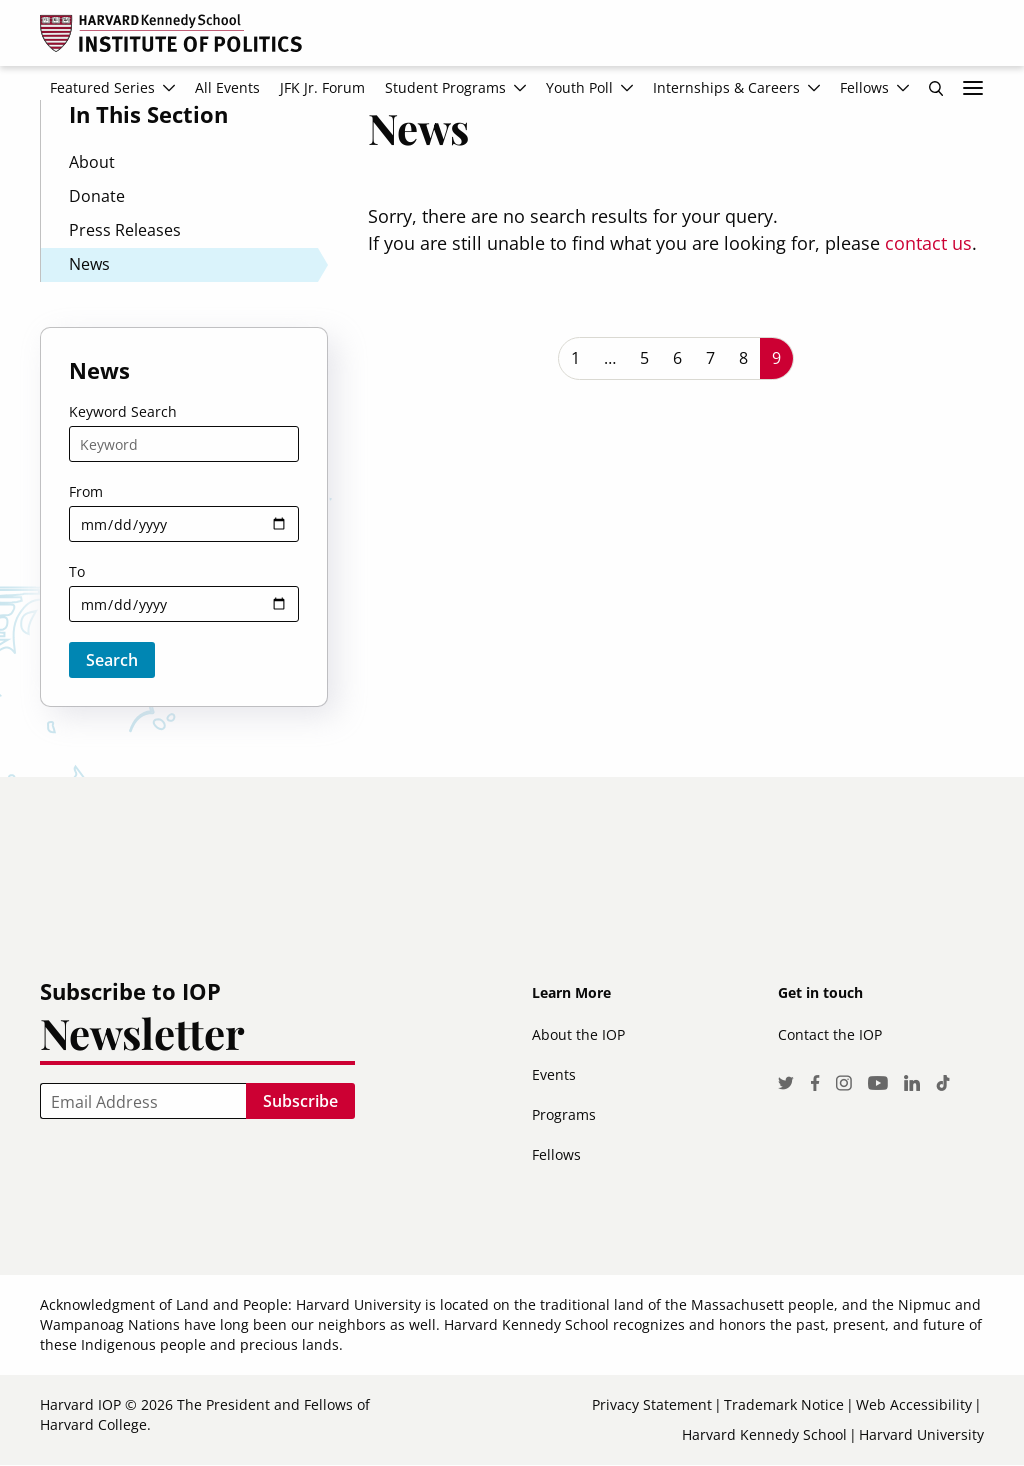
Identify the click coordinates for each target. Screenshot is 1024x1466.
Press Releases (125, 230)
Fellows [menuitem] (864, 87)
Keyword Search (123, 411)
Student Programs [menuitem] (445, 87)
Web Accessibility (914, 1404)
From (86, 491)
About (92, 162)
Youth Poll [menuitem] (579, 87)
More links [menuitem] (973, 88)
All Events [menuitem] (227, 87)
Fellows (556, 1154)
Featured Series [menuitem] (102, 87)
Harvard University (921, 1434)
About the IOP (578, 1034)
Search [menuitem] (936, 88)
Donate (97, 196)
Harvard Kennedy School (764, 1434)
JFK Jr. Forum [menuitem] (322, 87)
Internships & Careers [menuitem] (726, 87)
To (77, 571)
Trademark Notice (784, 1404)
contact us (928, 243)
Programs (564, 1114)
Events (554, 1074)
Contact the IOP (830, 1034)
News (89, 264)
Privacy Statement (652, 1404)
